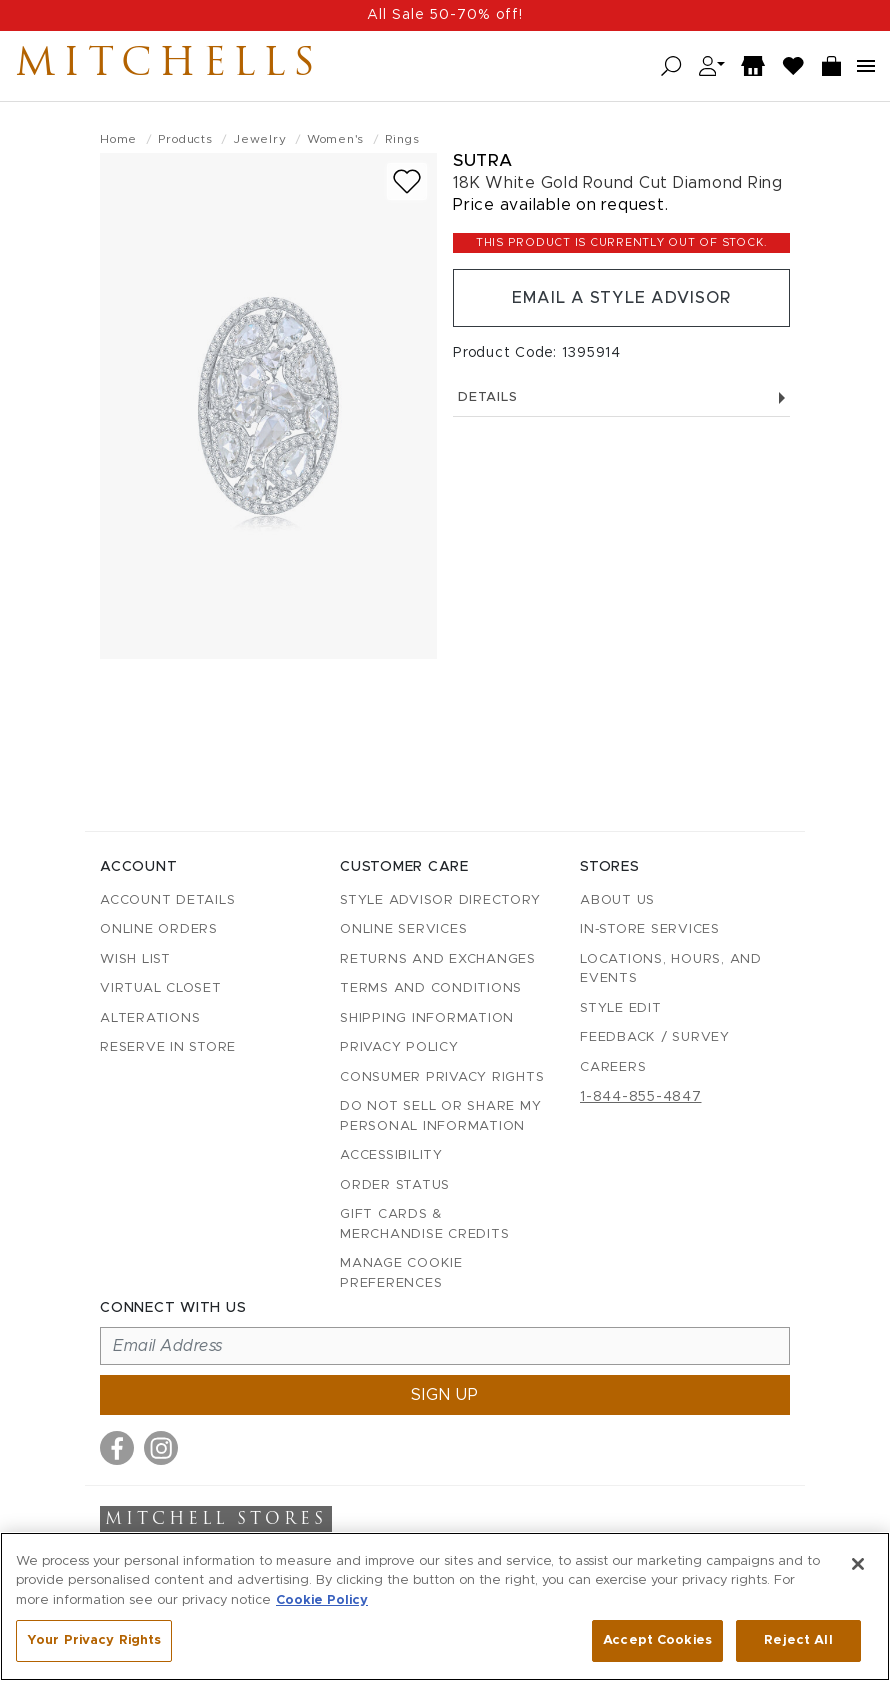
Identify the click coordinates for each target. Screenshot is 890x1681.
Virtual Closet (161, 988)
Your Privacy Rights (94, 1640)
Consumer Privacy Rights (442, 1077)
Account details (167, 900)
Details (621, 397)
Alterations (150, 1018)
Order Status (395, 1185)
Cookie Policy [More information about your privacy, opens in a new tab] (322, 1600)
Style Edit (621, 1008)
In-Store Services (650, 929)
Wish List (135, 959)
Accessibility (391, 1155)
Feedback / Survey (655, 1037)
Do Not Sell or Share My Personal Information (440, 1116)
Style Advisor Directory (440, 900)
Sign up (445, 1395)
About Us (617, 900)
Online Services (403, 929)
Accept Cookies (657, 1640)
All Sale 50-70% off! (445, 15)
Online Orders (159, 929)
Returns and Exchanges (438, 959)
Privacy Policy (399, 1047)
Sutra (483, 160)
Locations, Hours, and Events (671, 969)
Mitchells (169, 66)
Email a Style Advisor (621, 298)
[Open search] (671, 66)
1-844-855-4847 (641, 1097)
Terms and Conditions (431, 988)
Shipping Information (427, 1018)
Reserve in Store (168, 1047)
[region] (445, 1606)
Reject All (798, 1640)
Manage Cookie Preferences (401, 1273)
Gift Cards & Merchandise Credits (424, 1224)
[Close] (858, 1564)
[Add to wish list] (407, 181)
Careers (613, 1067)
